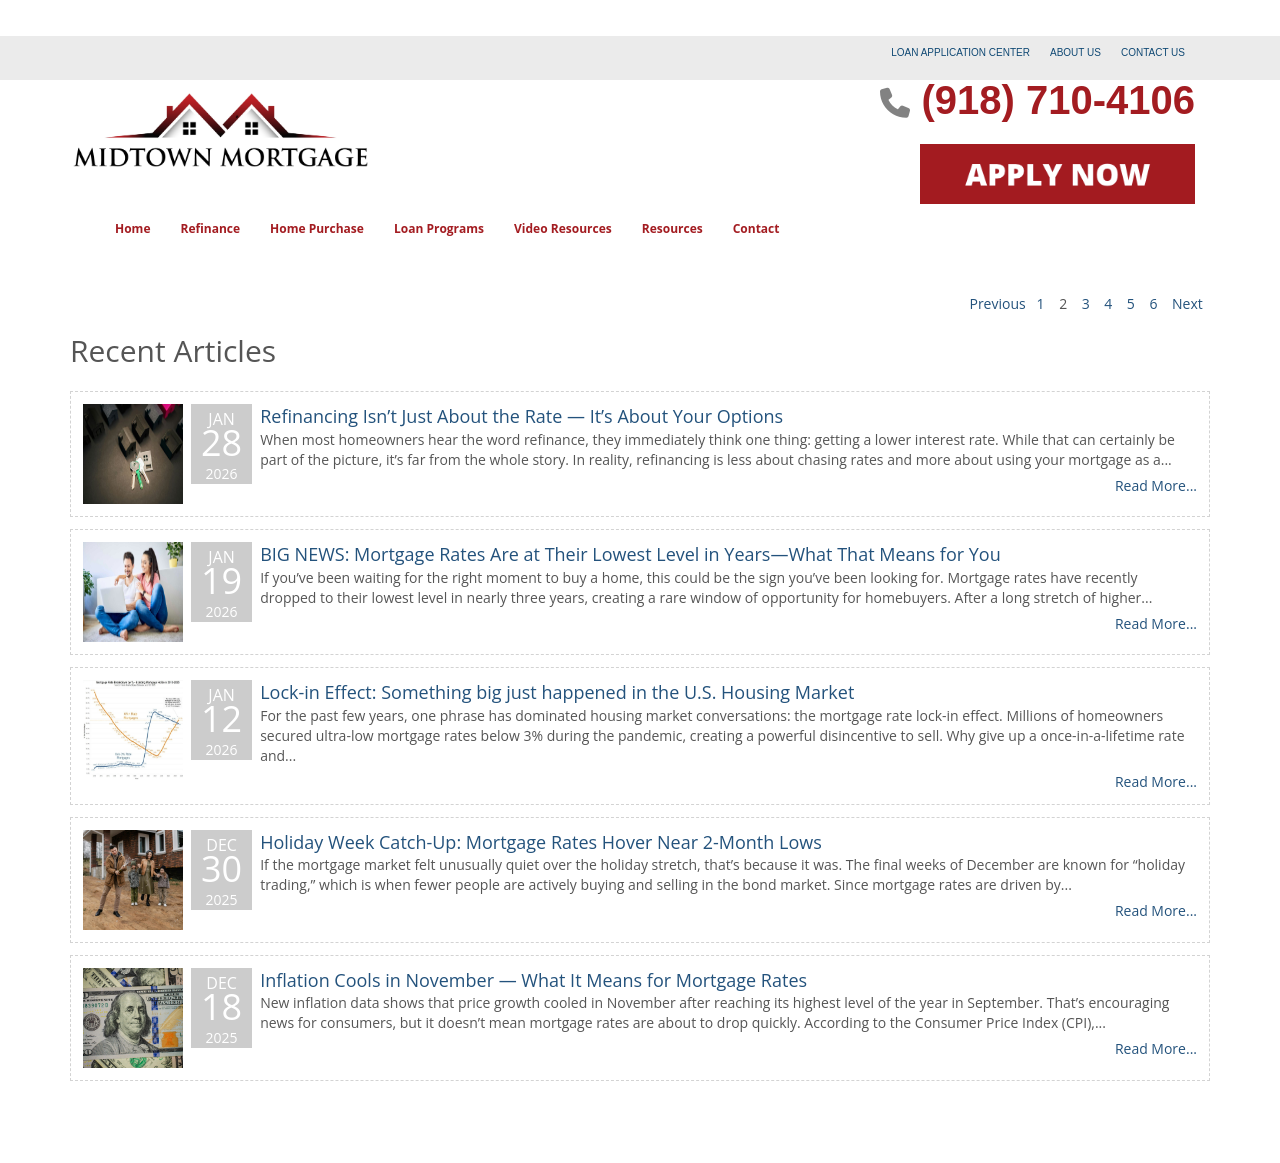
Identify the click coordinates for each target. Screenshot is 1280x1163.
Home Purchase (317, 228)
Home (132, 228)
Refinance (210, 228)
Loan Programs (439, 228)
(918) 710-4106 (1058, 100)
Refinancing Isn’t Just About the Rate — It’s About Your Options (521, 416)
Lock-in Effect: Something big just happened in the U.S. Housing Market (557, 692)
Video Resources (563, 228)
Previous (997, 303)
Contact (756, 228)
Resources (672, 228)
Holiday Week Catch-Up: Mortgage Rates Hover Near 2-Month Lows (541, 842)
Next (1187, 303)
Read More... (1156, 485)
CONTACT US (1153, 52)
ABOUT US (1075, 52)
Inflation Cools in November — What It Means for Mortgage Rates (533, 980)
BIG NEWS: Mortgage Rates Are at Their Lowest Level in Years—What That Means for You (630, 554)
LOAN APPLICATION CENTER (960, 52)
